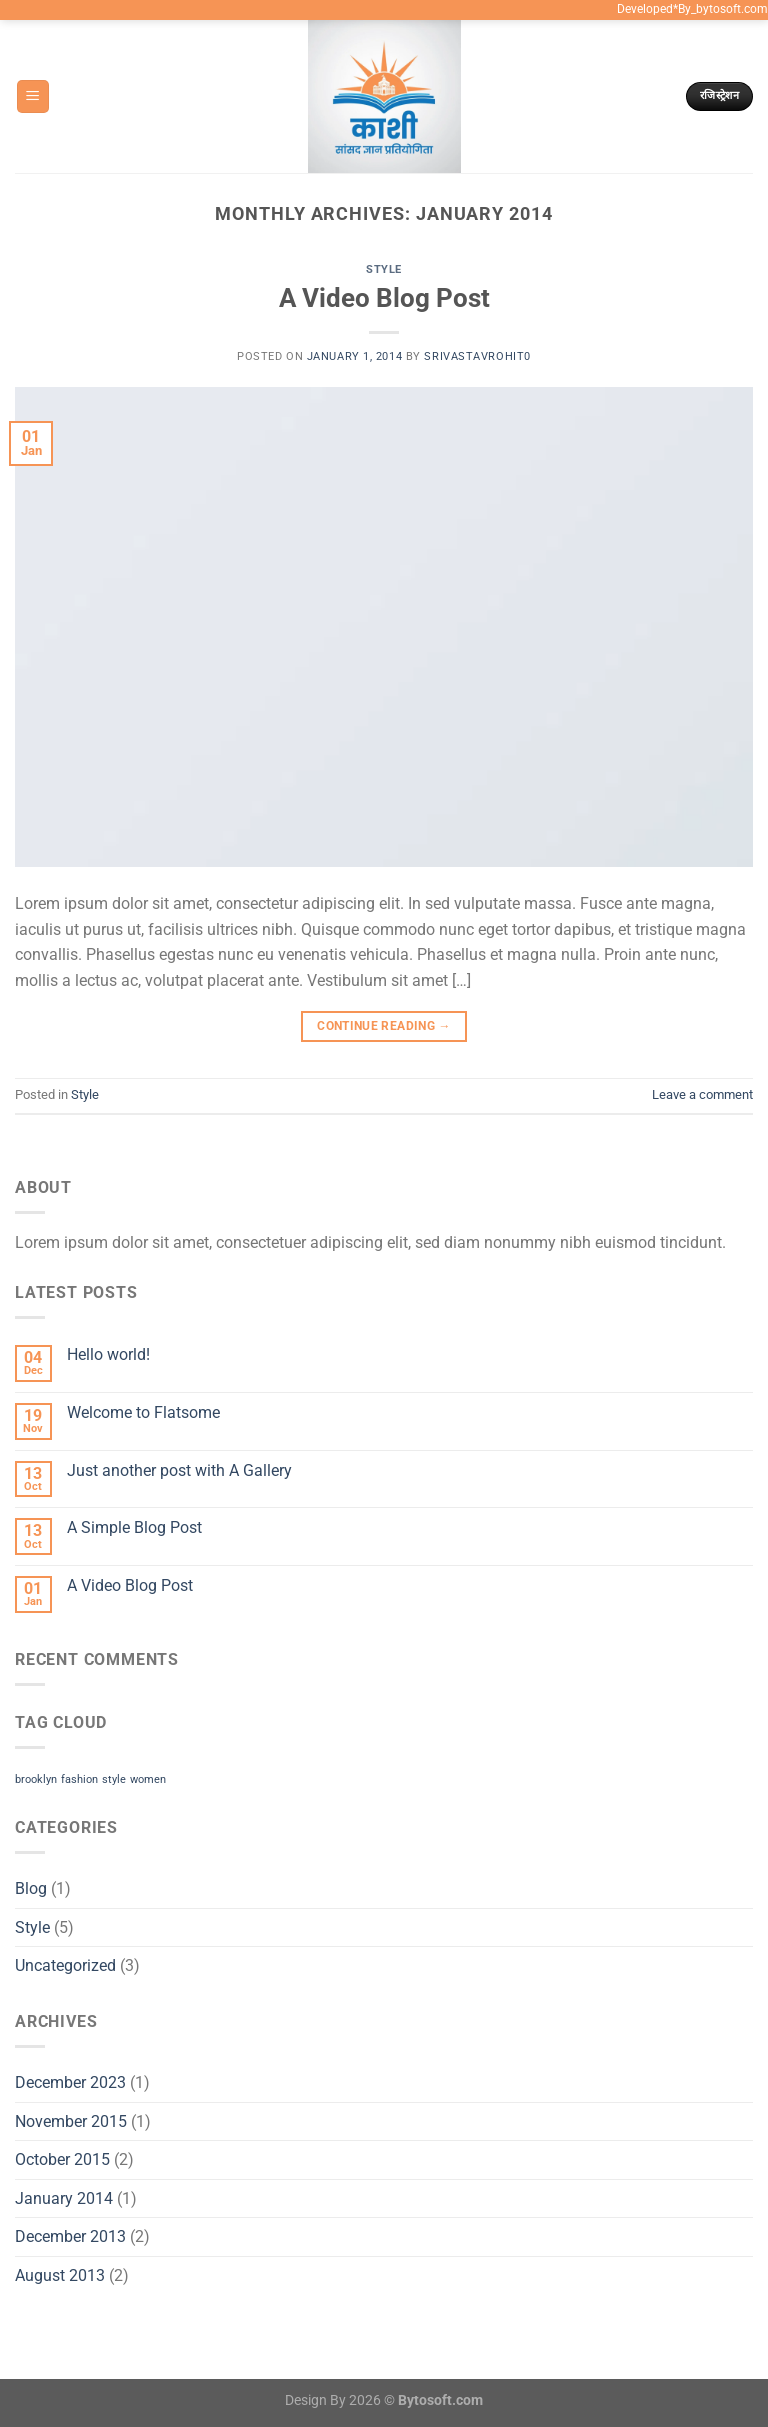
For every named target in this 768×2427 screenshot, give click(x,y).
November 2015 (71, 2121)
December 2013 (70, 2236)
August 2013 (60, 2275)
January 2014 (64, 2198)
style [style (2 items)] (114, 1779)
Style (384, 269)
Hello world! (108, 1354)
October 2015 (62, 2159)
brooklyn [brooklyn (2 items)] (36, 1779)
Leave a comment (702, 1094)
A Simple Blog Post (134, 1527)
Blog (31, 1888)
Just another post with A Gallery (179, 1470)
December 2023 (70, 2082)
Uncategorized (65, 1965)
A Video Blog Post (384, 298)
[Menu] (33, 96)
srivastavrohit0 (477, 356)
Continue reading (384, 1026)
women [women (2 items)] (148, 1779)
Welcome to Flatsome (143, 1412)
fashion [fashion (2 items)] (79, 1779)
